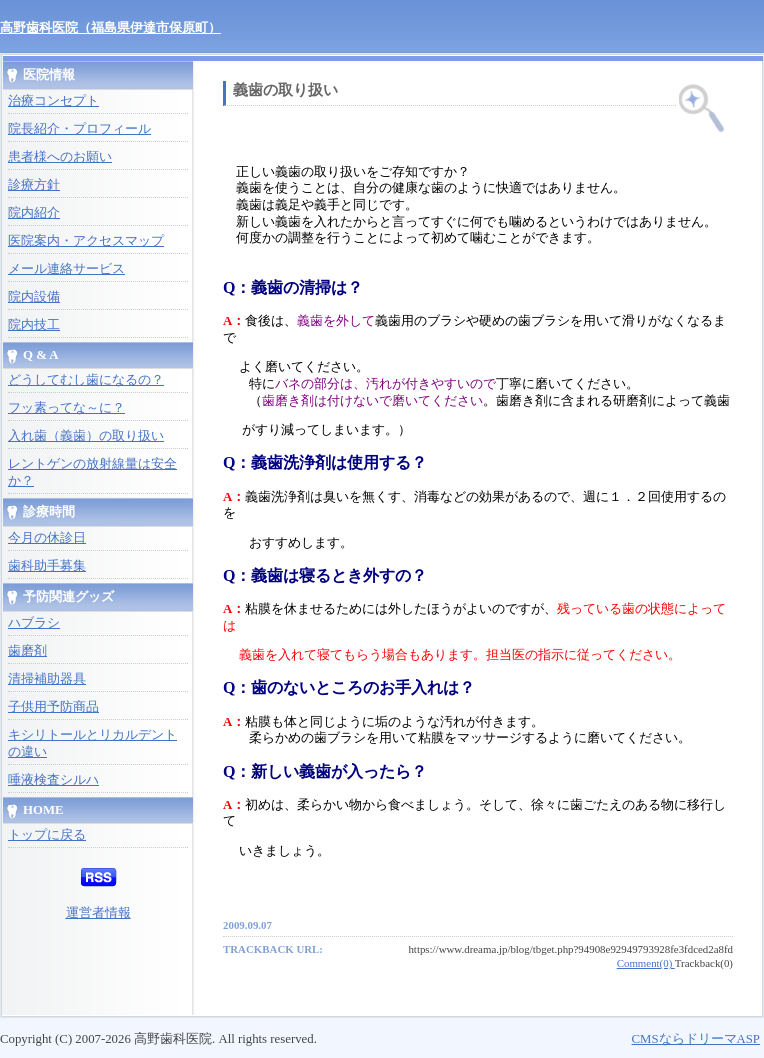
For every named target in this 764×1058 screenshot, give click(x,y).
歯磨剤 (27, 651)
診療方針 (34, 185)
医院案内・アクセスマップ (86, 241)
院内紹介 (34, 213)
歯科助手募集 (47, 566)
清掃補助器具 (47, 679)
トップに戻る (47, 835)
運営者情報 (98, 913)
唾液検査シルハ (53, 780)
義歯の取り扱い (285, 90)
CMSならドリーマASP (695, 1039)
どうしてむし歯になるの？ (86, 380)
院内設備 (34, 297)
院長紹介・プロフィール (79, 129)
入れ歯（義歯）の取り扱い (86, 436)
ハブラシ (34, 623)
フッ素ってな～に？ (66, 408)
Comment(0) (646, 963)
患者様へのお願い (60, 157)
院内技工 (34, 325)
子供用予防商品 (53, 707)
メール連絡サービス (66, 269)
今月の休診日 (47, 538)
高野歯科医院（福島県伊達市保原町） (110, 27)
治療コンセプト (53, 101)
